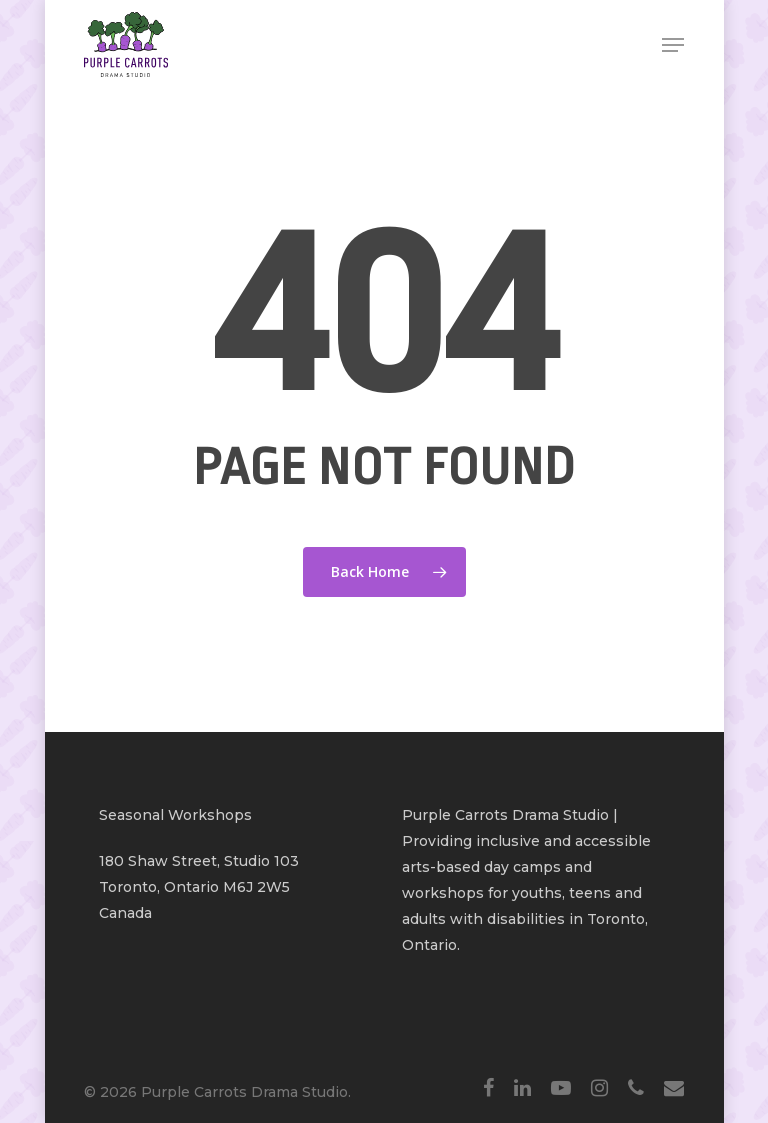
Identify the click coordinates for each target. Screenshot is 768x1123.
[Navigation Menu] (673, 45)
